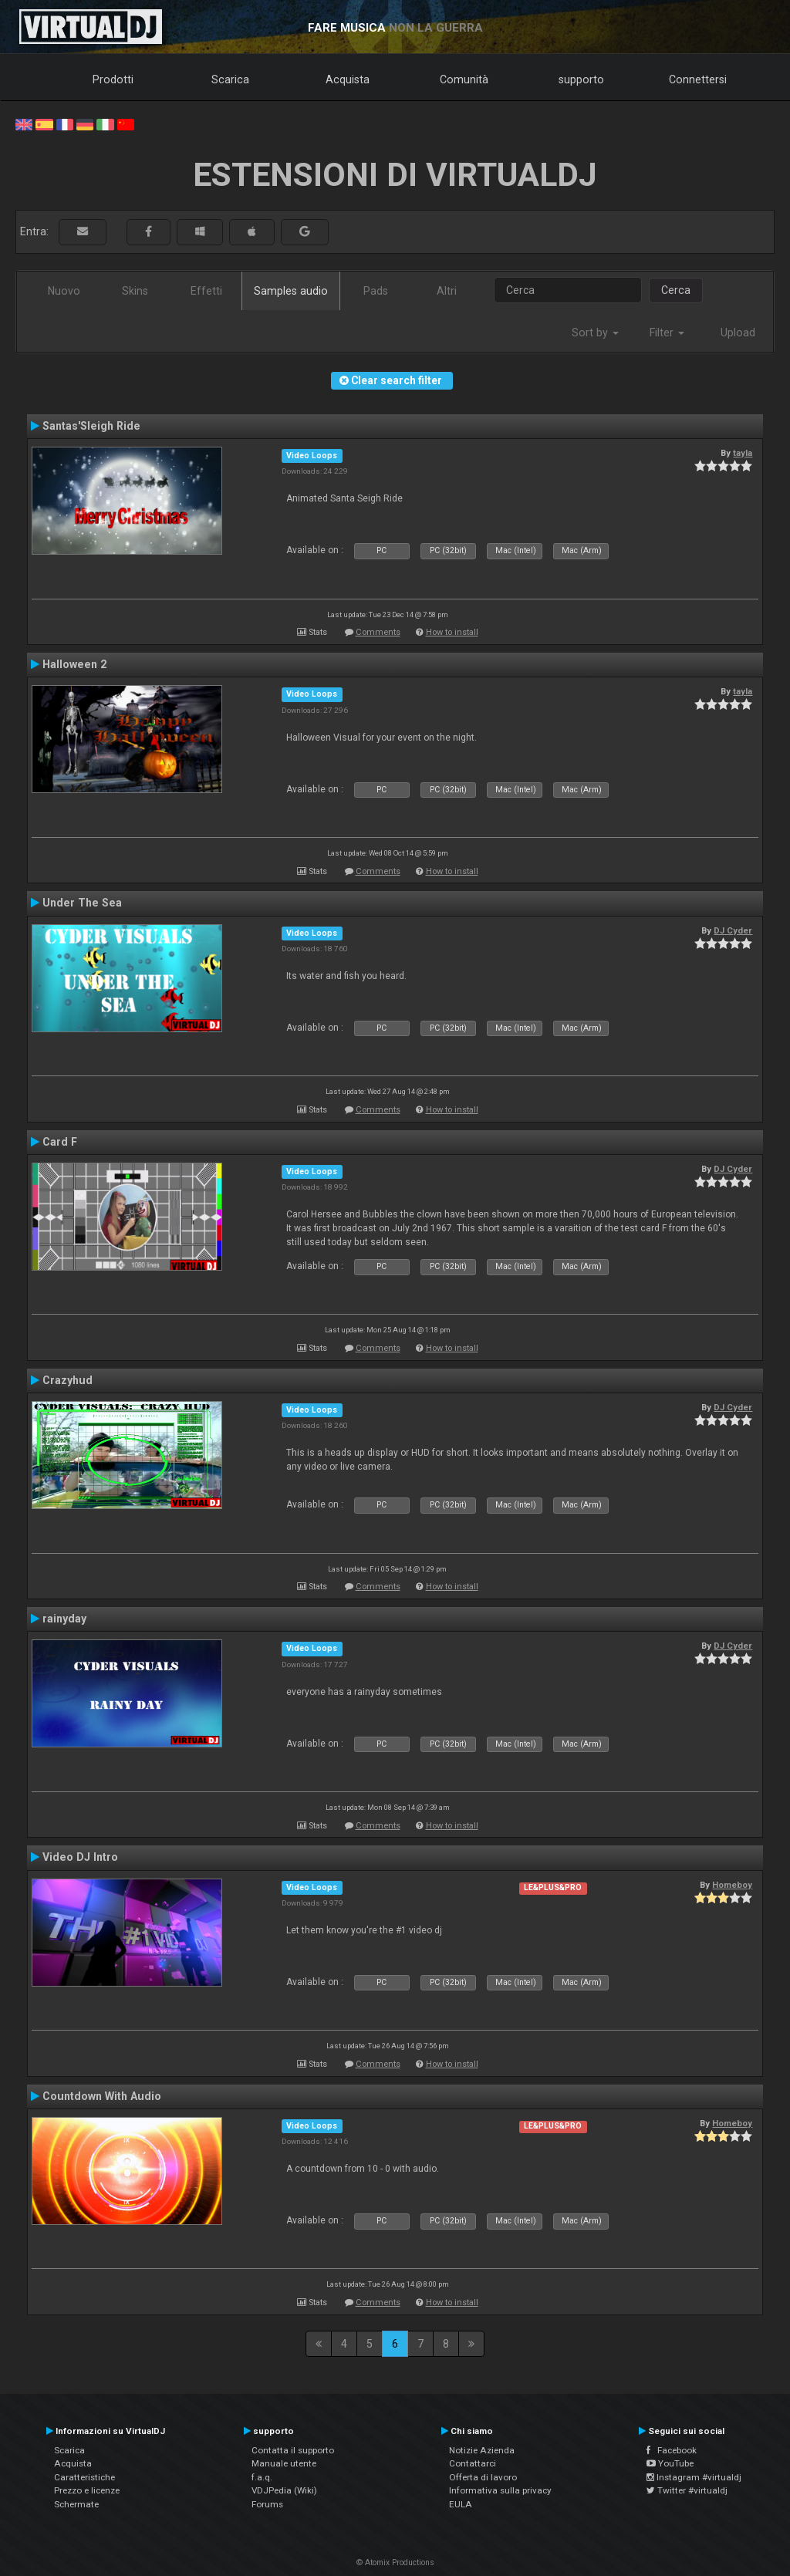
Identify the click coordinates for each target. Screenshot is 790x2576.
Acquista (348, 79)
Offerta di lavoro (483, 2477)
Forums (267, 2504)
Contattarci (472, 2463)
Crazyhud (67, 1380)
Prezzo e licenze (87, 2490)
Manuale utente (284, 2463)
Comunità (464, 79)
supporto (581, 79)
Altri (447, 291)
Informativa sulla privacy (500, 2490)
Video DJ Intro (80, 1857)
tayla (742, 452)
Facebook (672, 2450)
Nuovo (64, 291)
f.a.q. (262, 2477)
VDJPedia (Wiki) (284, 2490)
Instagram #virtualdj (694, 2477)
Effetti (206, 291)
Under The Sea (82, 902)
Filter (667, 332)
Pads (375, 291)
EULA (460, 2504)
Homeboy (732, 1884)
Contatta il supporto (293, 2450)
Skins (135, 291)
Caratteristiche (84, 2477)
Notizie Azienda (482, 2450)
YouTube (670, 2463)
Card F (59, 1142)
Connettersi (698, 79)
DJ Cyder (733, 930)
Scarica (230, 79)
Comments (378, 632)
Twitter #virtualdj (687, 2490)
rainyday (64, 1618)
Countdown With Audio (101, 2096)
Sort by (595, 332)
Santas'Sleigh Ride (91, 426)
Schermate (76, 2504)
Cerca (675, 290)
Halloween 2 (74, 664)
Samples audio (291, 291)
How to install (452, 632)
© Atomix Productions (395, 2562)
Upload (738, 332)
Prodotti (113, 79)
